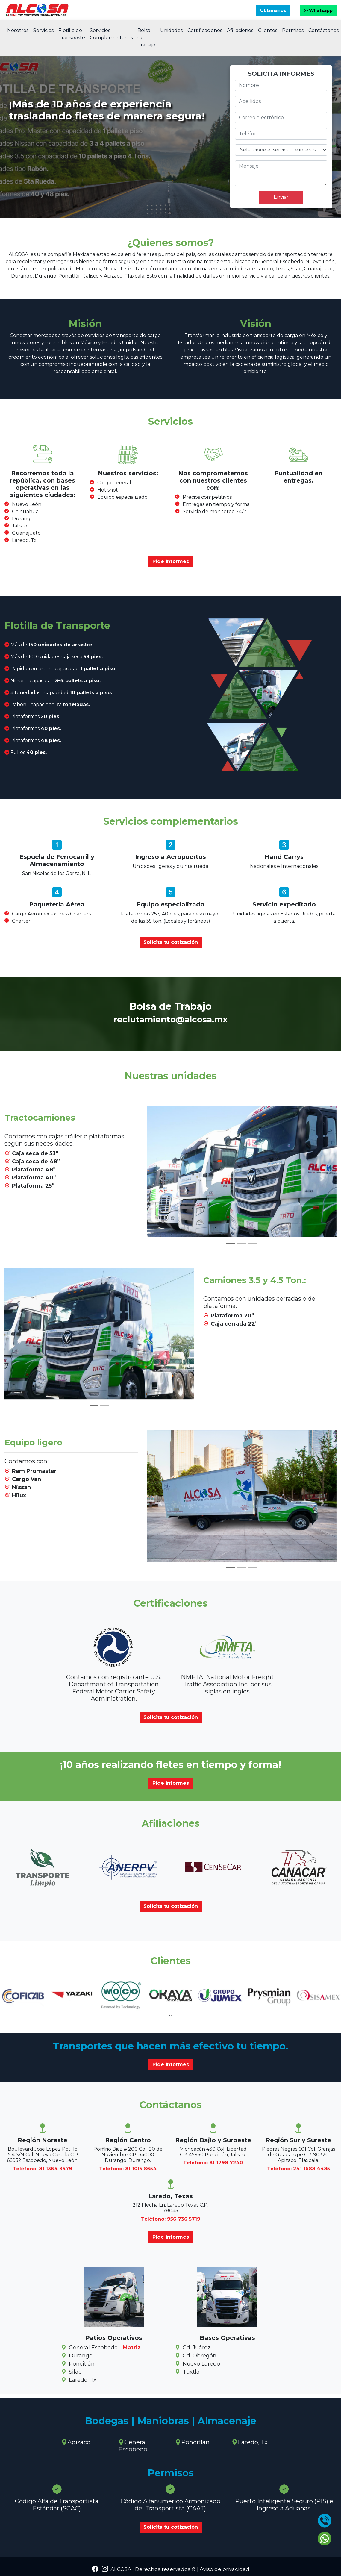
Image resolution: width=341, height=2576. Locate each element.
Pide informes (170, 561)
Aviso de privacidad (223, 2569)
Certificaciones (204, 30)
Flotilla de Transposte (71, 34)
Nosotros (17, 30)
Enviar (281, 197)
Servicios (43, 30)
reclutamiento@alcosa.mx (170, 1019)
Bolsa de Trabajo (146, 38)
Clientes (267, 30)
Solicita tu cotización (170, 942)
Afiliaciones (240, 30)
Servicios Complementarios (111, 34)
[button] (161, 1178)
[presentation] (170, 2015)
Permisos (293, 30)
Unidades (171, 30)
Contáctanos (323, 30)
